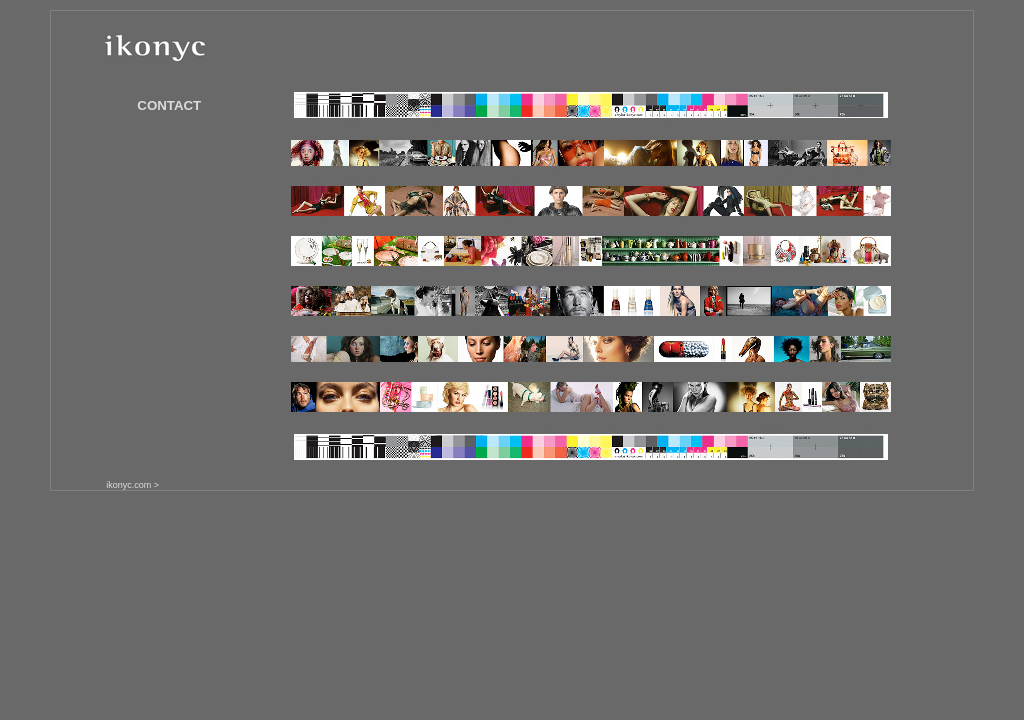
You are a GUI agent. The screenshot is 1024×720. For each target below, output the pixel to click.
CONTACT (169, 105)
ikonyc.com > (132, 485)
